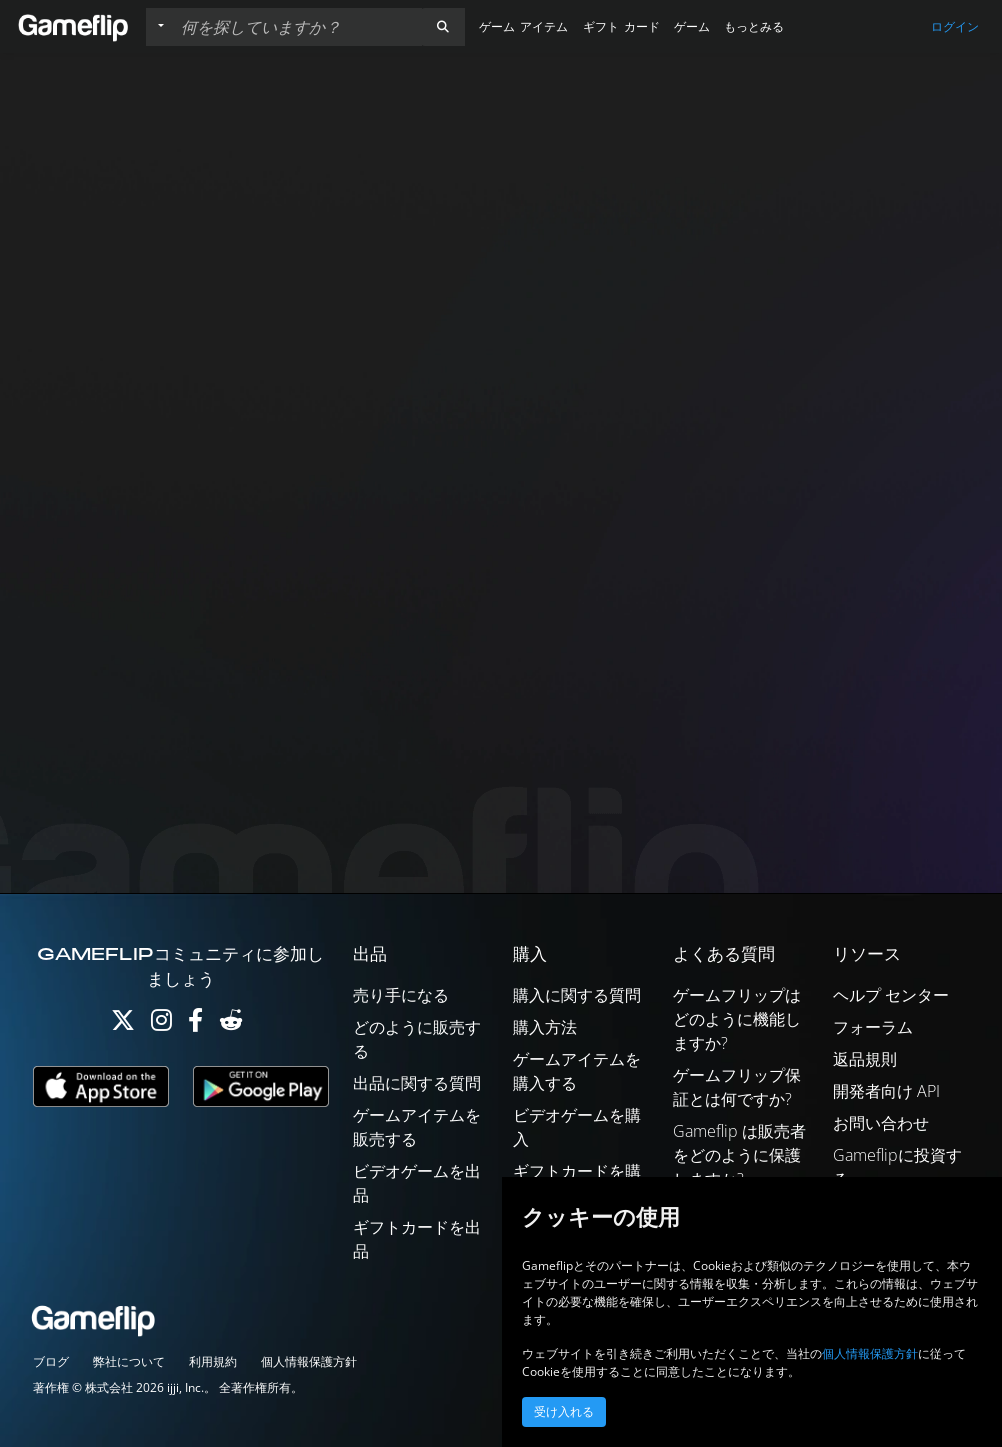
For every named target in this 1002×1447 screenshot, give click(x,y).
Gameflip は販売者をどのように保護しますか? (739, 1155)
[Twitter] (123, 1024)
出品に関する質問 (417, 1083)
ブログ (51, 1361)
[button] (443, 27)
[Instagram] (161, 1024)
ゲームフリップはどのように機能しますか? (737, 1019)
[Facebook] (195, 1024)
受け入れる (564, 1412)
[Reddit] (231, 1024)
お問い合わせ (881, 1123)
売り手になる (401, 995)
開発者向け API (886, 1091)
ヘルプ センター (891, 995)
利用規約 (213, 1361)
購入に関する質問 (577, 995)
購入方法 (545, 1027)
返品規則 (865, 1059)
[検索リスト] (297, 27)
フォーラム (873, 1027)
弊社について (129, 1361)
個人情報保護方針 (309, 1361)
